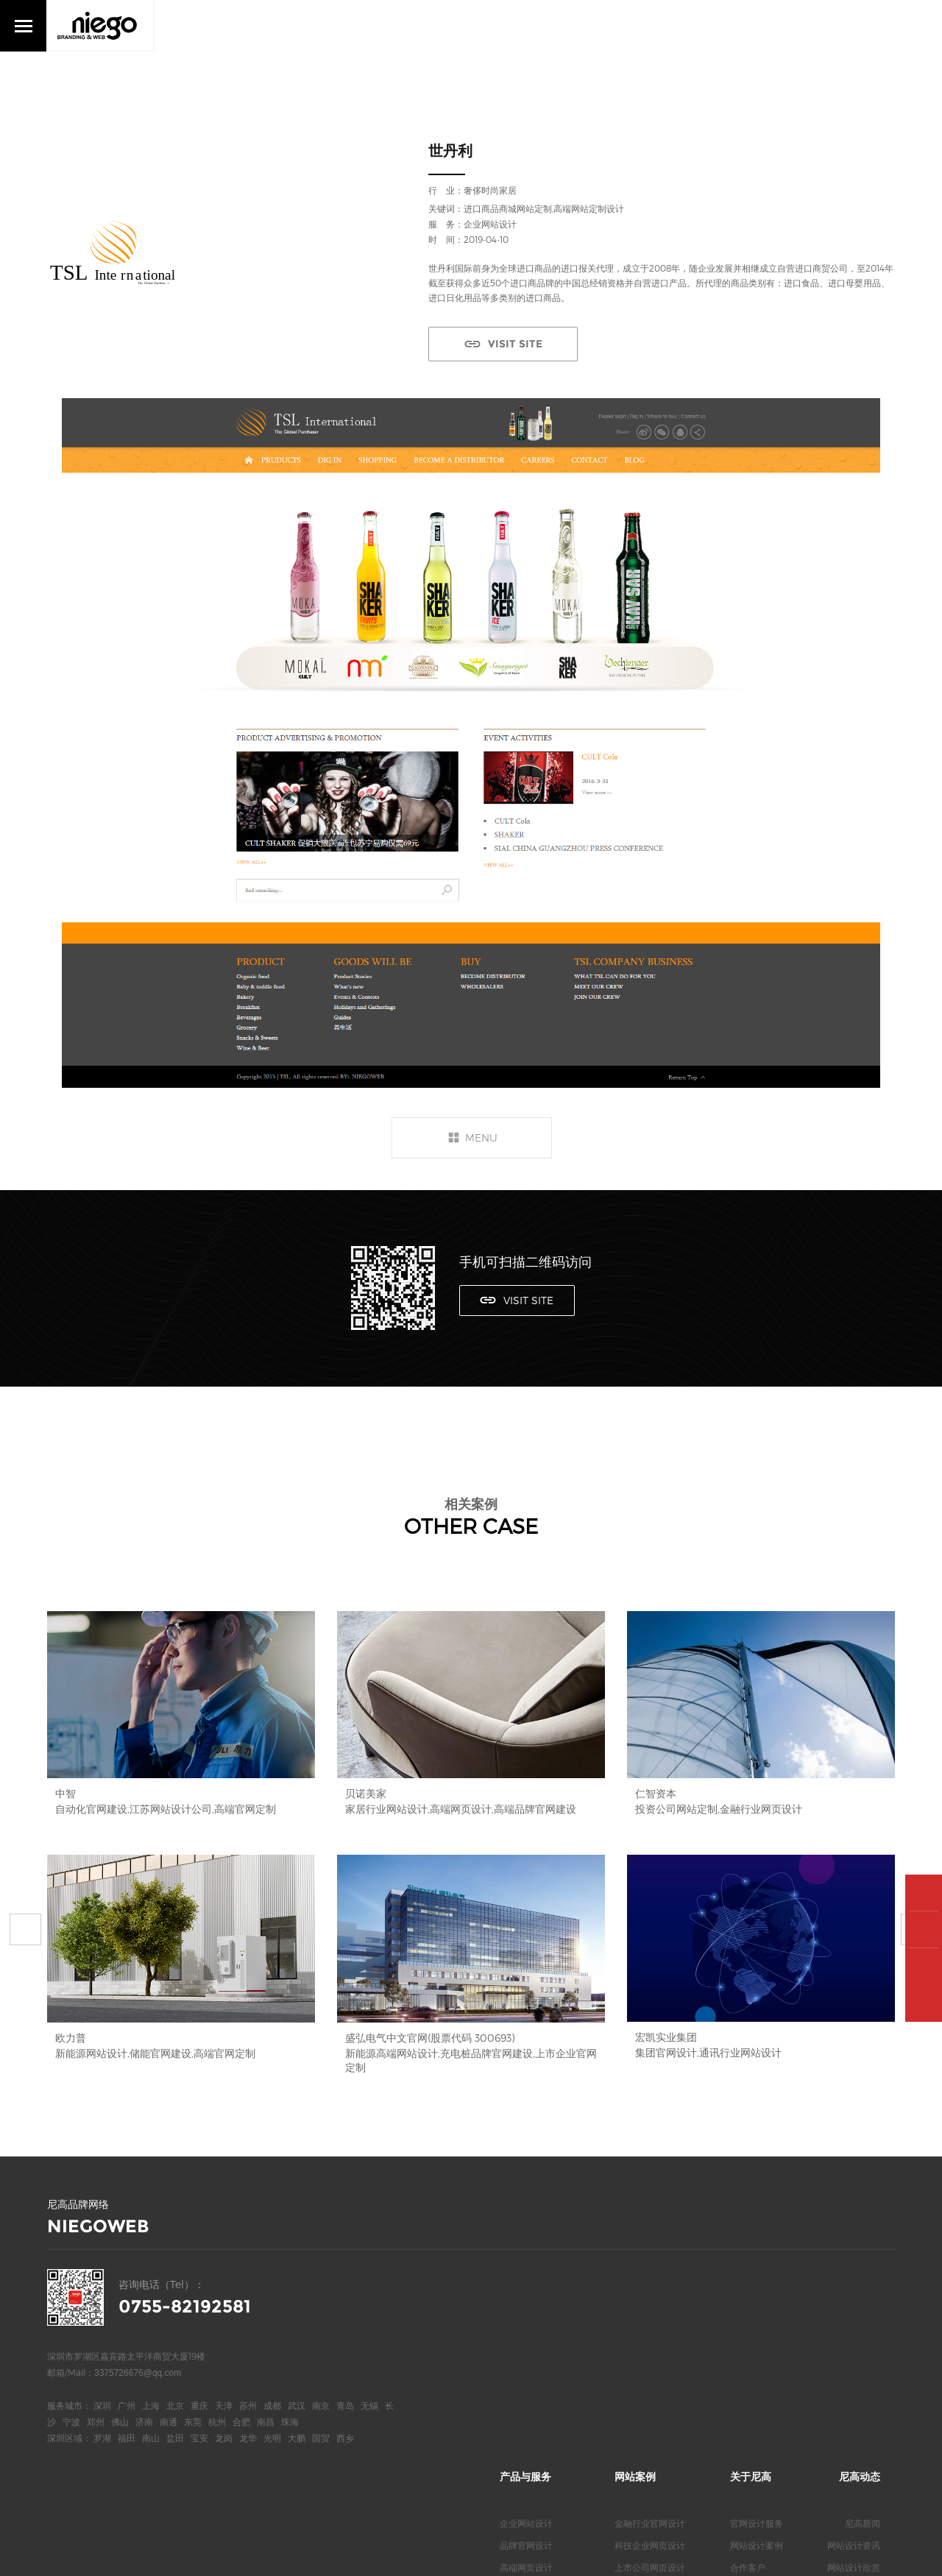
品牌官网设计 (526, 2295)
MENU (481, 1137)
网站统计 (262, 2554)
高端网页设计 (526, 2317)
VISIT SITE (511, 343)
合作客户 (747, 2317)
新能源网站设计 (645, 2361)
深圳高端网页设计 (535, 2405)
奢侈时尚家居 (490, 190)
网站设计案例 (756, 2295)
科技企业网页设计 (650, 2295)
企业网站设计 (526, 2273)
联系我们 (747, 2361)
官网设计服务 (756, 2273)
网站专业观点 (853, 2339)
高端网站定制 (526, 2339)
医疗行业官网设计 (650, 2339)
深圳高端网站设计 (535, 2361)
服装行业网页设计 (650, 2405)
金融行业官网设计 (650, 2273)
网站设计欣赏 (853, 2317)
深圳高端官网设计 (535, 2383)
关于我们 (747, 2339)
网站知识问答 (853, 2361)
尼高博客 (747, 2383)
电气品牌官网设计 (650, 2383)
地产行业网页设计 (650, 2427)
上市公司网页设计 (650, 2317)
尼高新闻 (862, 2273)
